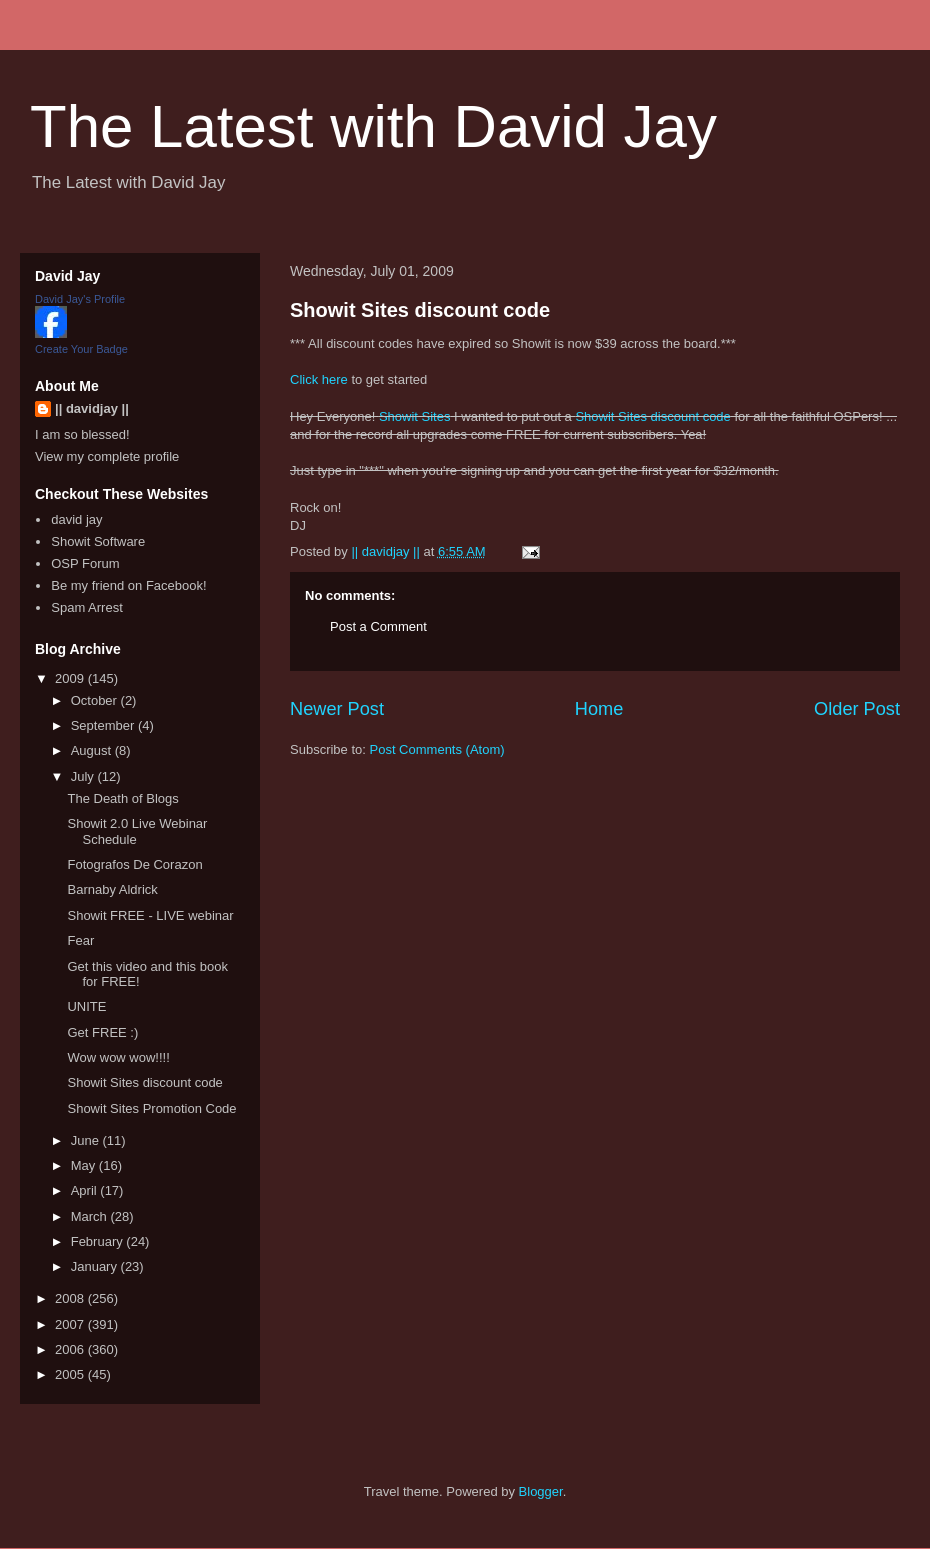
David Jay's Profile (80, 299)
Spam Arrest (87, 607)
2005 (71, 1374)
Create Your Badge (81, 349)
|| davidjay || (92, 408)
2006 (71, 1349)
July (84, 776)
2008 (71, 1298)
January (96, 1266)
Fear (80, 940)
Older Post (857, 709)
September (104, 725)
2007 (71, 1324)
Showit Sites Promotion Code (151, 1108)
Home (599, 709)
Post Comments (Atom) (437, 749)
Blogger (541, 1491)
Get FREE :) (102, 1032)
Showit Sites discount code (420, 310)
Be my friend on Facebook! (128, 585)
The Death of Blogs (122, 798)
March (91, 1216)
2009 (71, 678)
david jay (76, 519)
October (96, 700)
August (93, 750)
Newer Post (337, 709)
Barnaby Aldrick (112, 889)
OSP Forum (85, 563)
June (87, 1140)
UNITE (86, 1006)
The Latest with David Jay (373, 126)
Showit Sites (415, 416)
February (99, 1241)
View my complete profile (107, 456)
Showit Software (98, 541)
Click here (319, 379)
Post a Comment (378, 626)
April (86, 1190)
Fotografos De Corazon (134, 864)
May (85, 1165)
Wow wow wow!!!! (118, 1057)
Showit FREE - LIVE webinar (150, 915)
